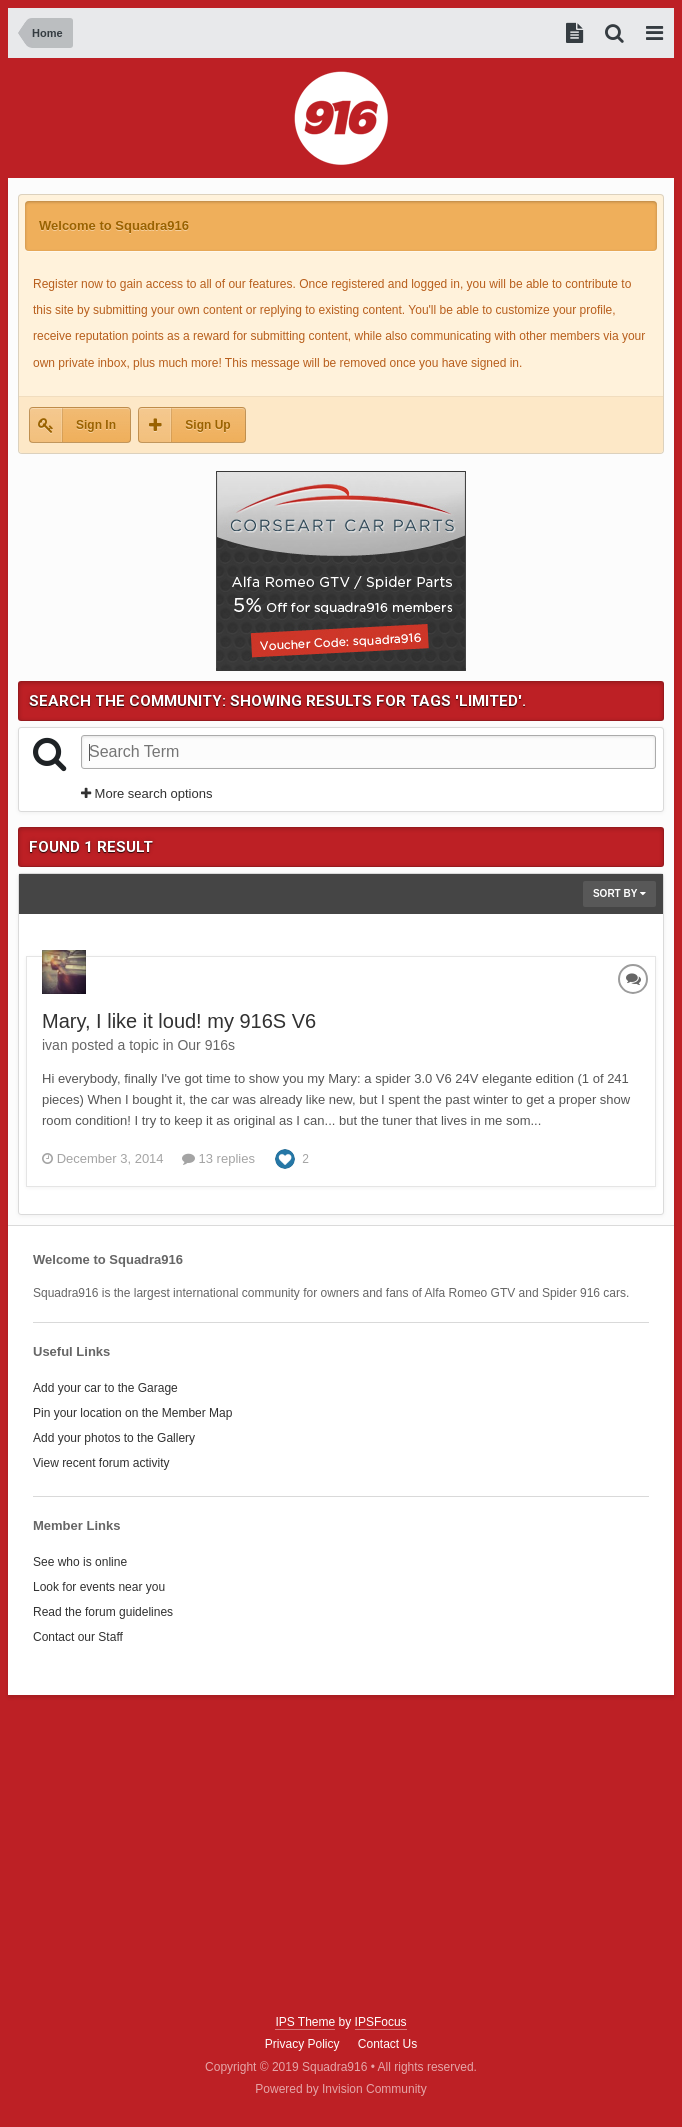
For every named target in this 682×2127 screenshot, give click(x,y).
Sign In (96, 425)
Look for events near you (99, 1587)
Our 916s (206, 1045)
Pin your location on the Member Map (132, 1413)
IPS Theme (305, 2022)
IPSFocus (381, 2022)
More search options (146, 793)
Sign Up (207, 425)
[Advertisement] (341, 1855)
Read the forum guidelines (103, 1612)
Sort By (619, 893)
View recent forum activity (101, 1463)
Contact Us (387, 2044)
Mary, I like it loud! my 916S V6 (179, 1021)
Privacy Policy (302, 2044)
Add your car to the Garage (105, 1388)
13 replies (218, 1158)
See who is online (80, 1562)
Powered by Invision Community (340, 2089)
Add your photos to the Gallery (114, 1438)
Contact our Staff (78, 1637)
